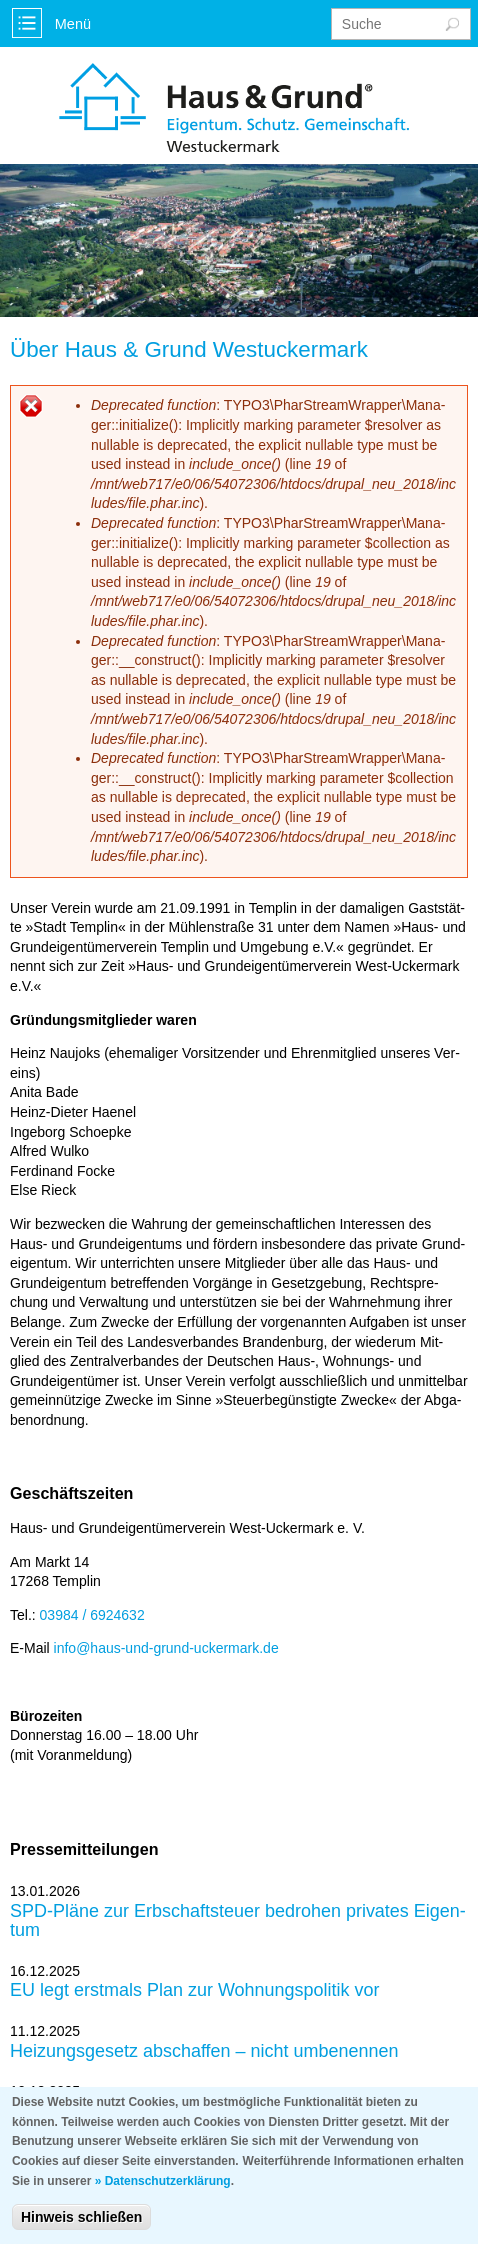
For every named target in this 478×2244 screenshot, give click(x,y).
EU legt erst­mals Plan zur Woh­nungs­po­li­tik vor (195, 1990)
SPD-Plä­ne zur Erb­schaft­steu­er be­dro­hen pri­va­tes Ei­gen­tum (238, 1921)
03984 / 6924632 (92, 1615)
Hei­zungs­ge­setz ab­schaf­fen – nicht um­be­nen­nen (204, 2051)
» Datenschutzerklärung (163, 2191)
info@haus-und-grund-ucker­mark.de (166, 1648)
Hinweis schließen (81, 2228)
